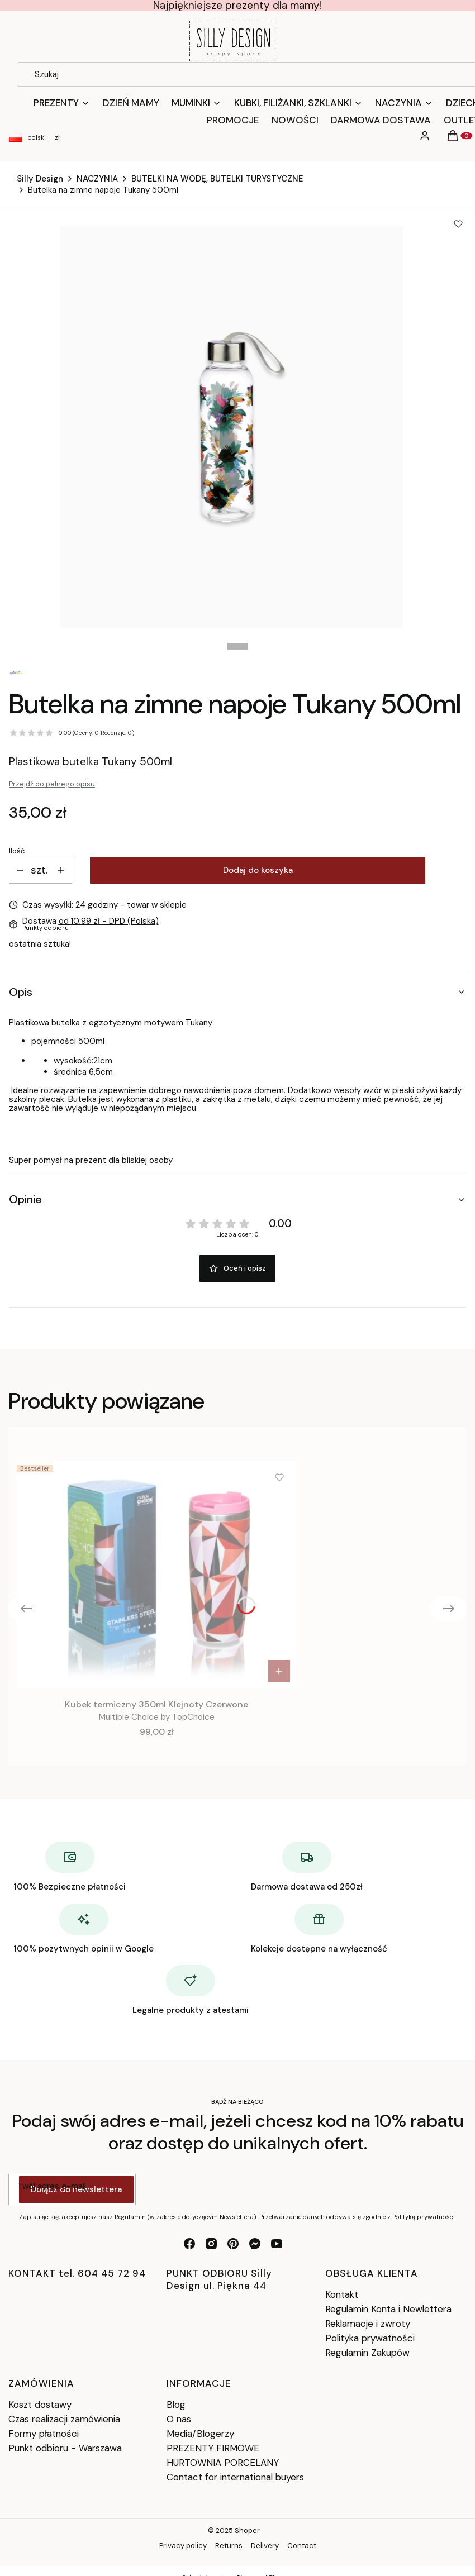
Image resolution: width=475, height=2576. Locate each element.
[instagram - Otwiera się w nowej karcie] (211, 2243)
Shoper (247, 2530)
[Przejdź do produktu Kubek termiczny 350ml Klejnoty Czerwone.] (156, 1574)
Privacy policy (183, 2545)
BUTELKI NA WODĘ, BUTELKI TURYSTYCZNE (217, 178)
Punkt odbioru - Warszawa (65, 2448)
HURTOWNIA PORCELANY (223, 2462)
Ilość (17, 851)
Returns (229, 2545)
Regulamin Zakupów (367, 2352)
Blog (176, 2404)
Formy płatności (43, 2433)
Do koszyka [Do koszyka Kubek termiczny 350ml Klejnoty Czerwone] (278, 1671)
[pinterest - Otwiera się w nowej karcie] (233, 2243)
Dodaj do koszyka (258, 870)
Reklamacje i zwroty (367, 2323)
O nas (179, 2419)
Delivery (265, 2545)
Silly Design (40, 178)
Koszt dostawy (40, 2404)
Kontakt (341, 2294)
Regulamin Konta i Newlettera (388, 2309)
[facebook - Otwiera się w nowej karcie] (189, 2243)
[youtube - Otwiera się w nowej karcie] (276, 2243)
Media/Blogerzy (200, 2433)
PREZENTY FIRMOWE (213, 2448)
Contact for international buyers (235, 2477)
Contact (301, 2545)
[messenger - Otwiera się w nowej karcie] (255, 2243)
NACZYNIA (97, 178)
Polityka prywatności (370, 2338)
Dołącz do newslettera (76, 2189)
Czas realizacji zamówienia (64, 2419)
